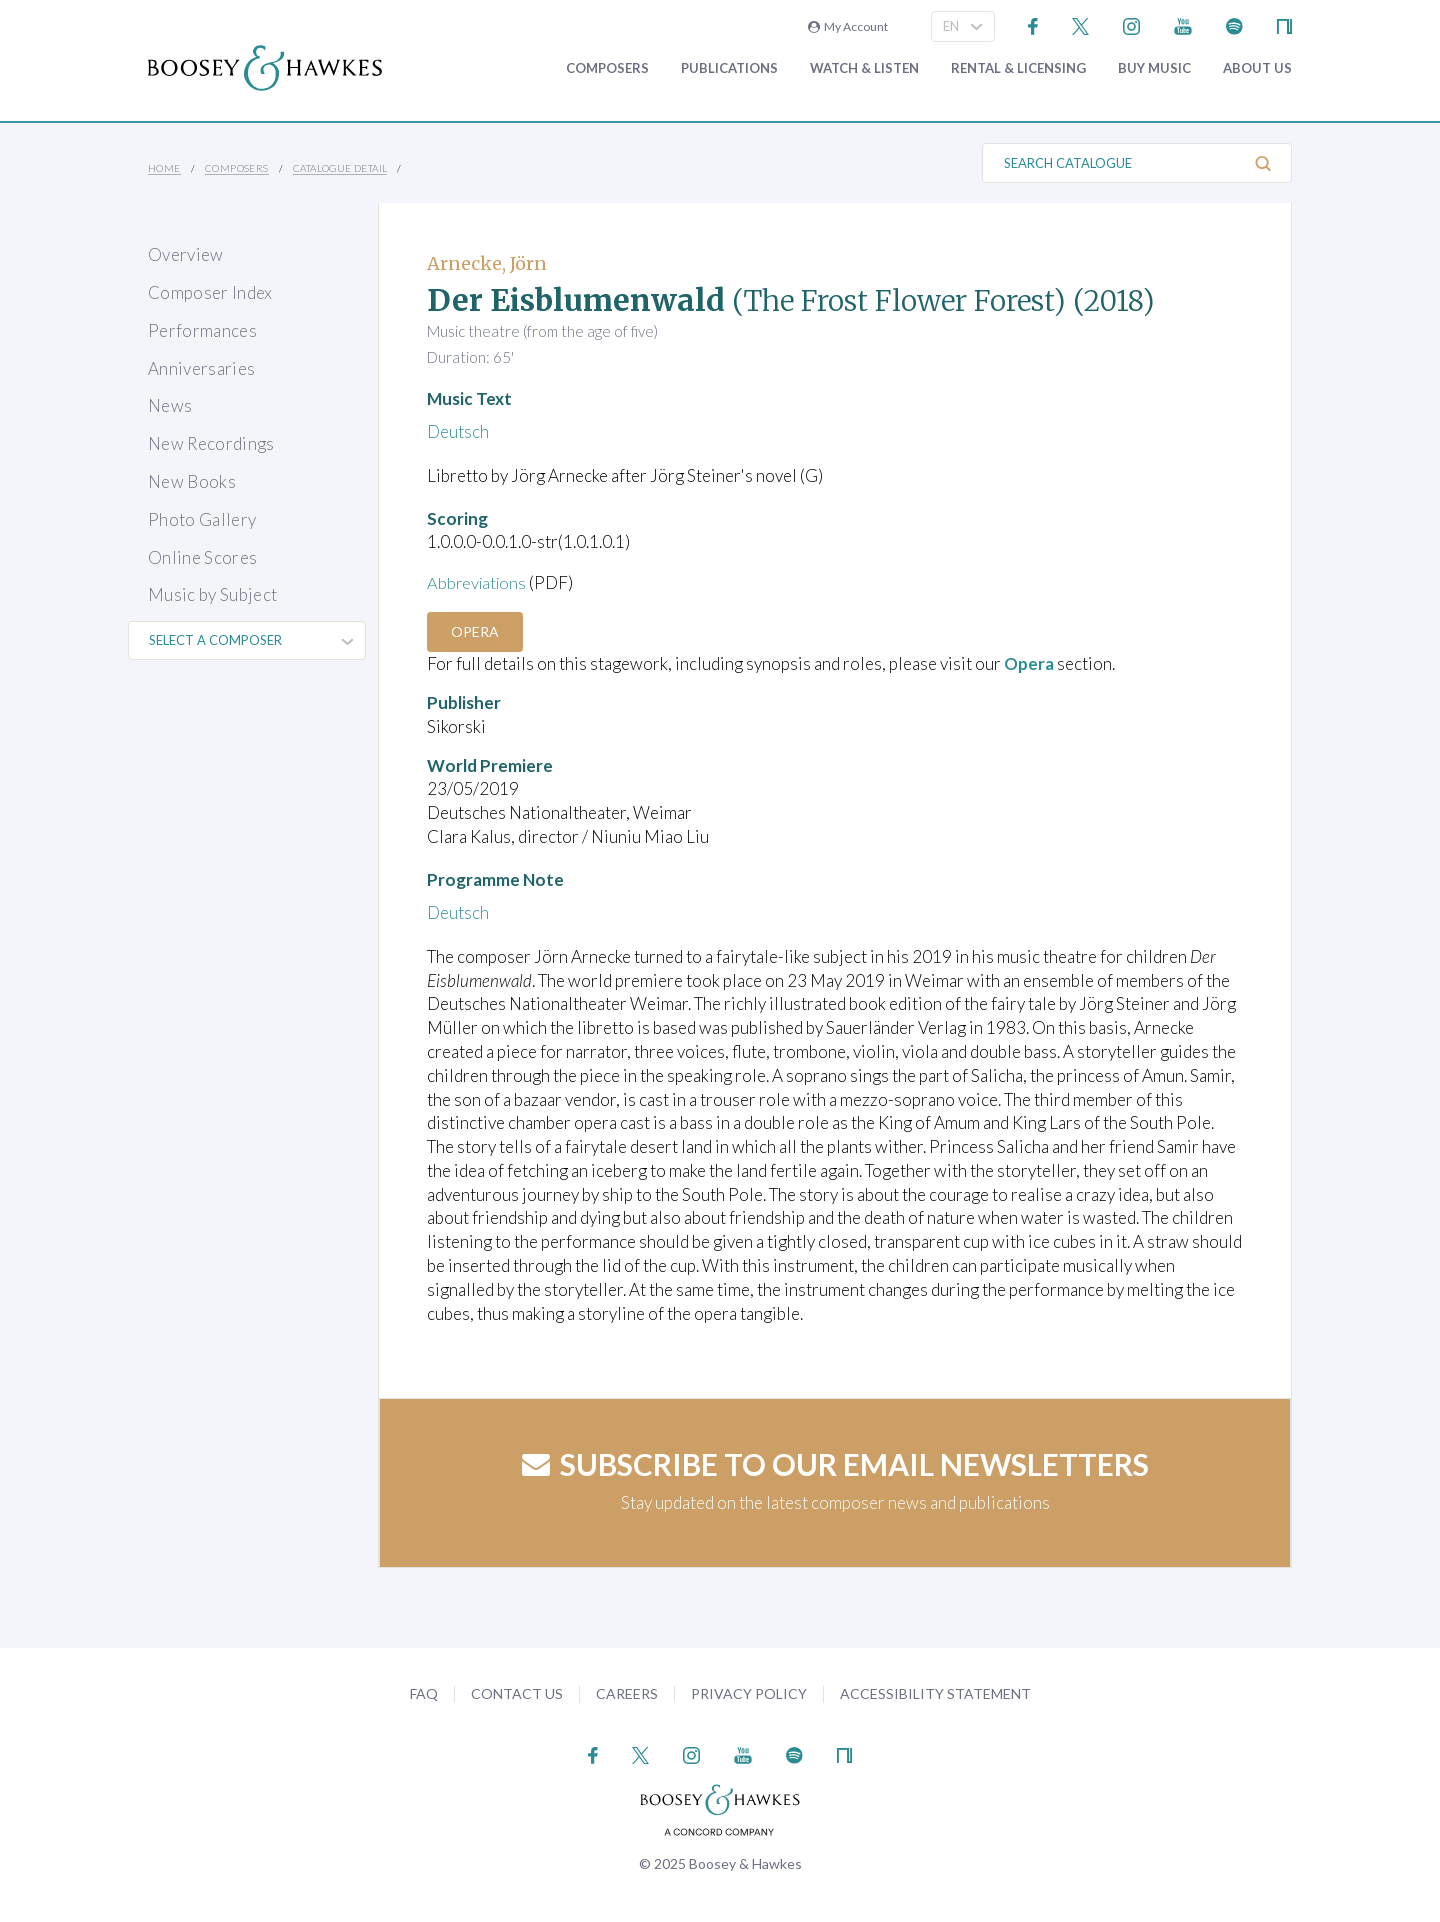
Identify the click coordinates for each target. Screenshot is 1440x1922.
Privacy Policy (749, 1693)
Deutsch (458, 431)
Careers (627, 1693)
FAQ (424, 1693)
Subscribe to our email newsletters (835, 1464)
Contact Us (517, 1693)
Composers (607, 68)
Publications (729, 68)
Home (164, 168)
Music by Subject (212, 594)
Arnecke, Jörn (487, 263)
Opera (477, 630)
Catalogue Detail (340, 168)
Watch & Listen (864, 68)
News (170, 405)
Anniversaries (201, 368)
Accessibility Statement (935, 1693)
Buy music (1154, 68)
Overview (186, 254)
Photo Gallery (202, 519)
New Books (192, 481)
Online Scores (202, 557)
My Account (848, 26)
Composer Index (210, 292)
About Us (1257, 68)
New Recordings (211, 443)
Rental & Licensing (1018, 68)
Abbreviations (479, 582)
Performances (202, 330)
